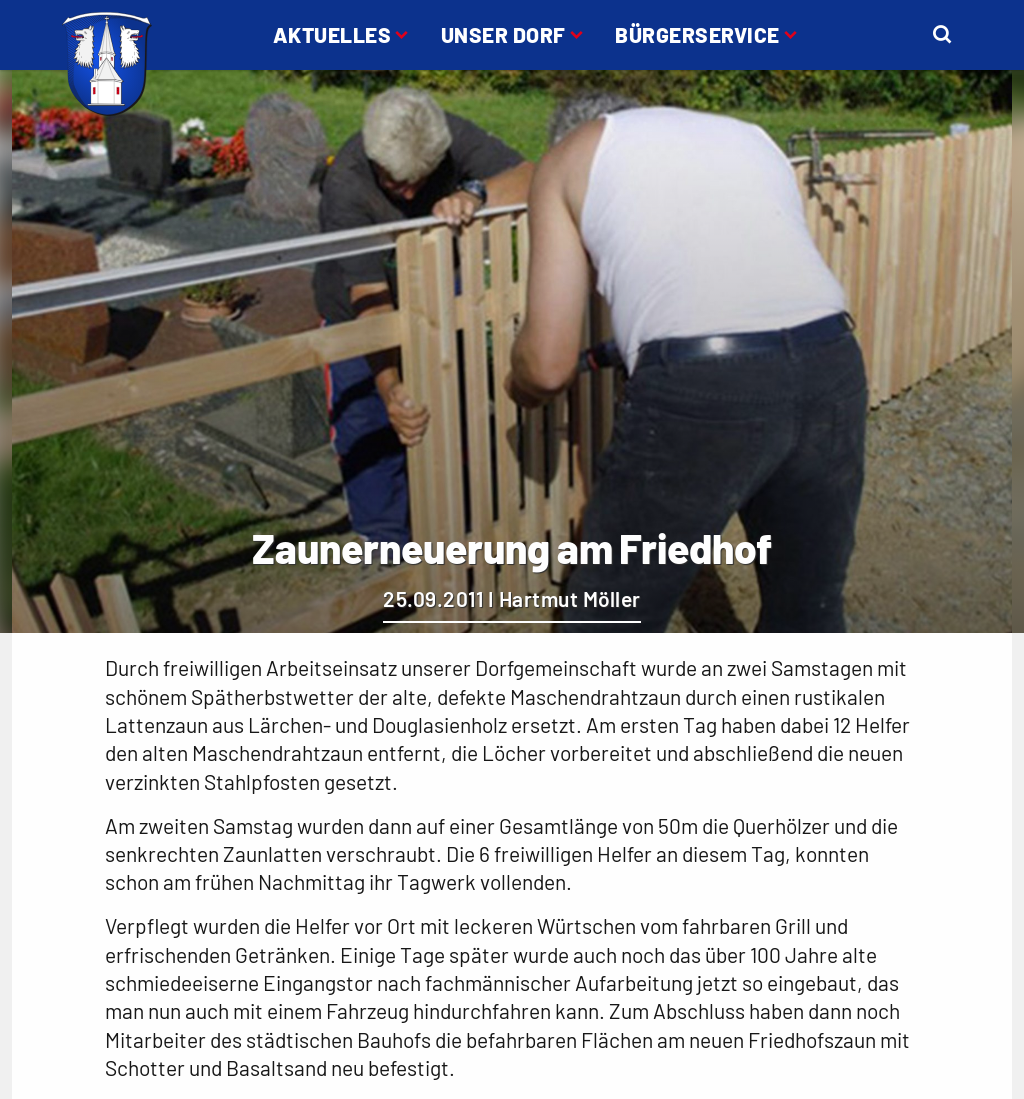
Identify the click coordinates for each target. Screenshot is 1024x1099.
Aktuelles (332, 34)
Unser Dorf (503, 34)
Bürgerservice (697, 34)
